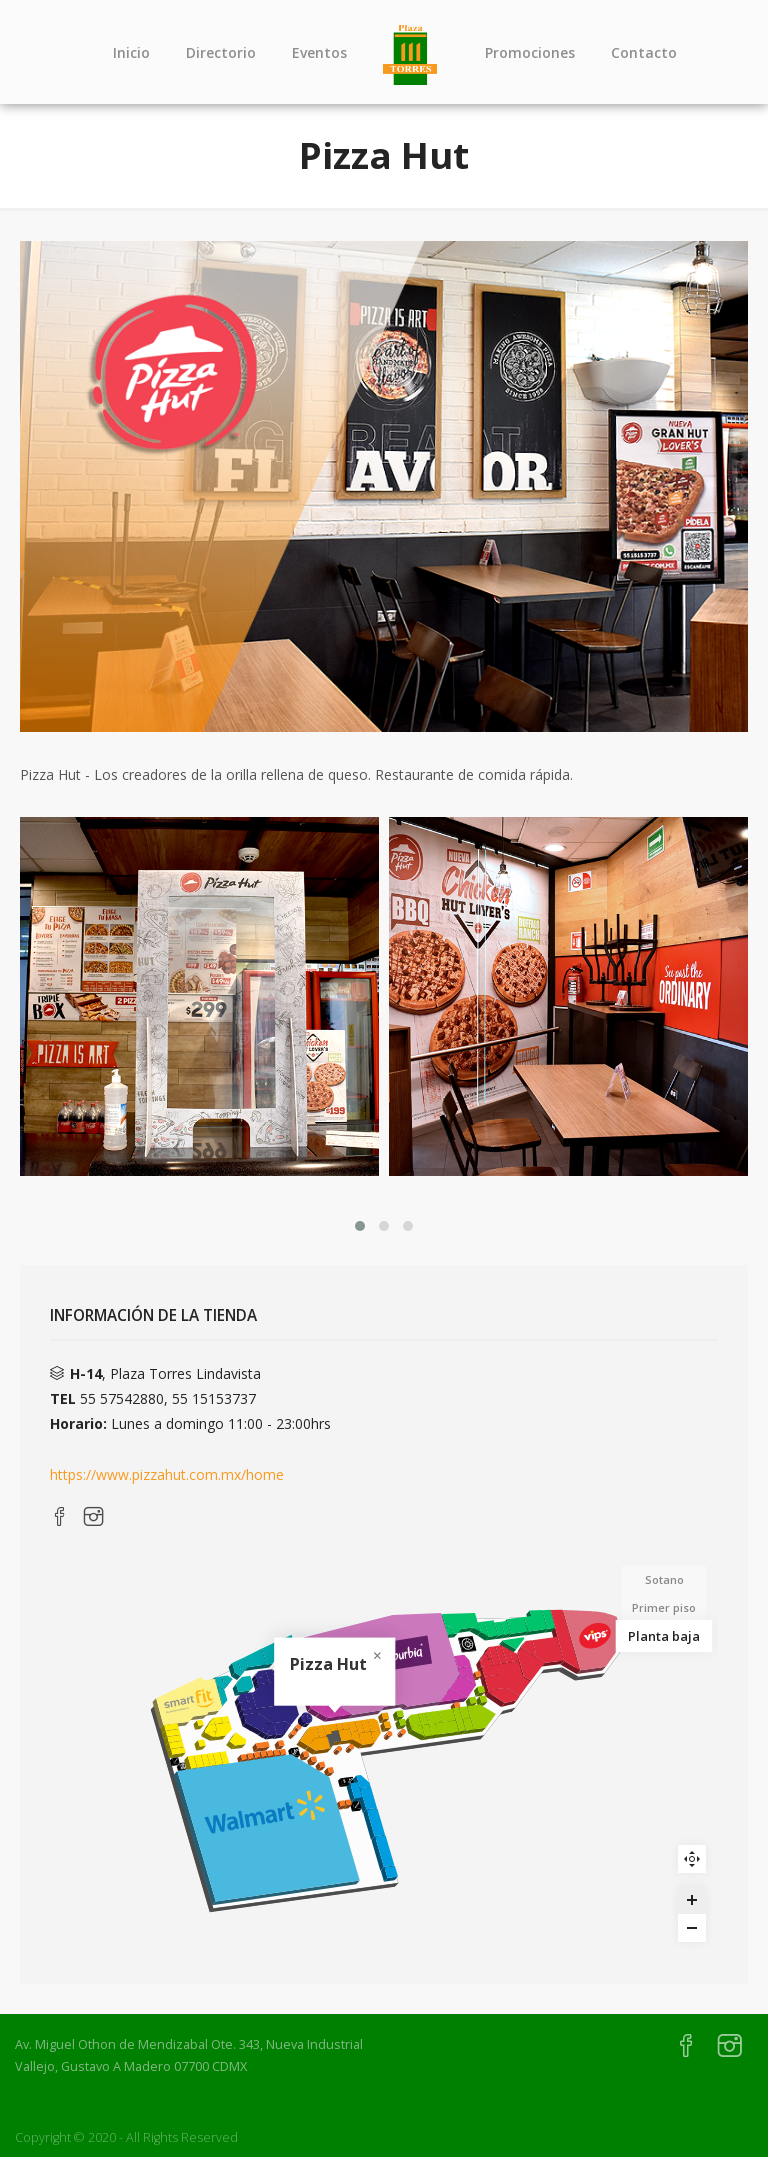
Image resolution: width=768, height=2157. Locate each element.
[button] (360, 1226)
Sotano (664, 1579)
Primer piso (664, 1607)
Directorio (221, 52)
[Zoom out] (692, 1928)
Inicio (131, 52)
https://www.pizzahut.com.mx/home (167, 1474)
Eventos (319, 52)
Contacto (644, 52)
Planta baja (663, 1635)
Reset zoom (692, 1859)
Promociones (530, 52)
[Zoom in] (692, 1900)
